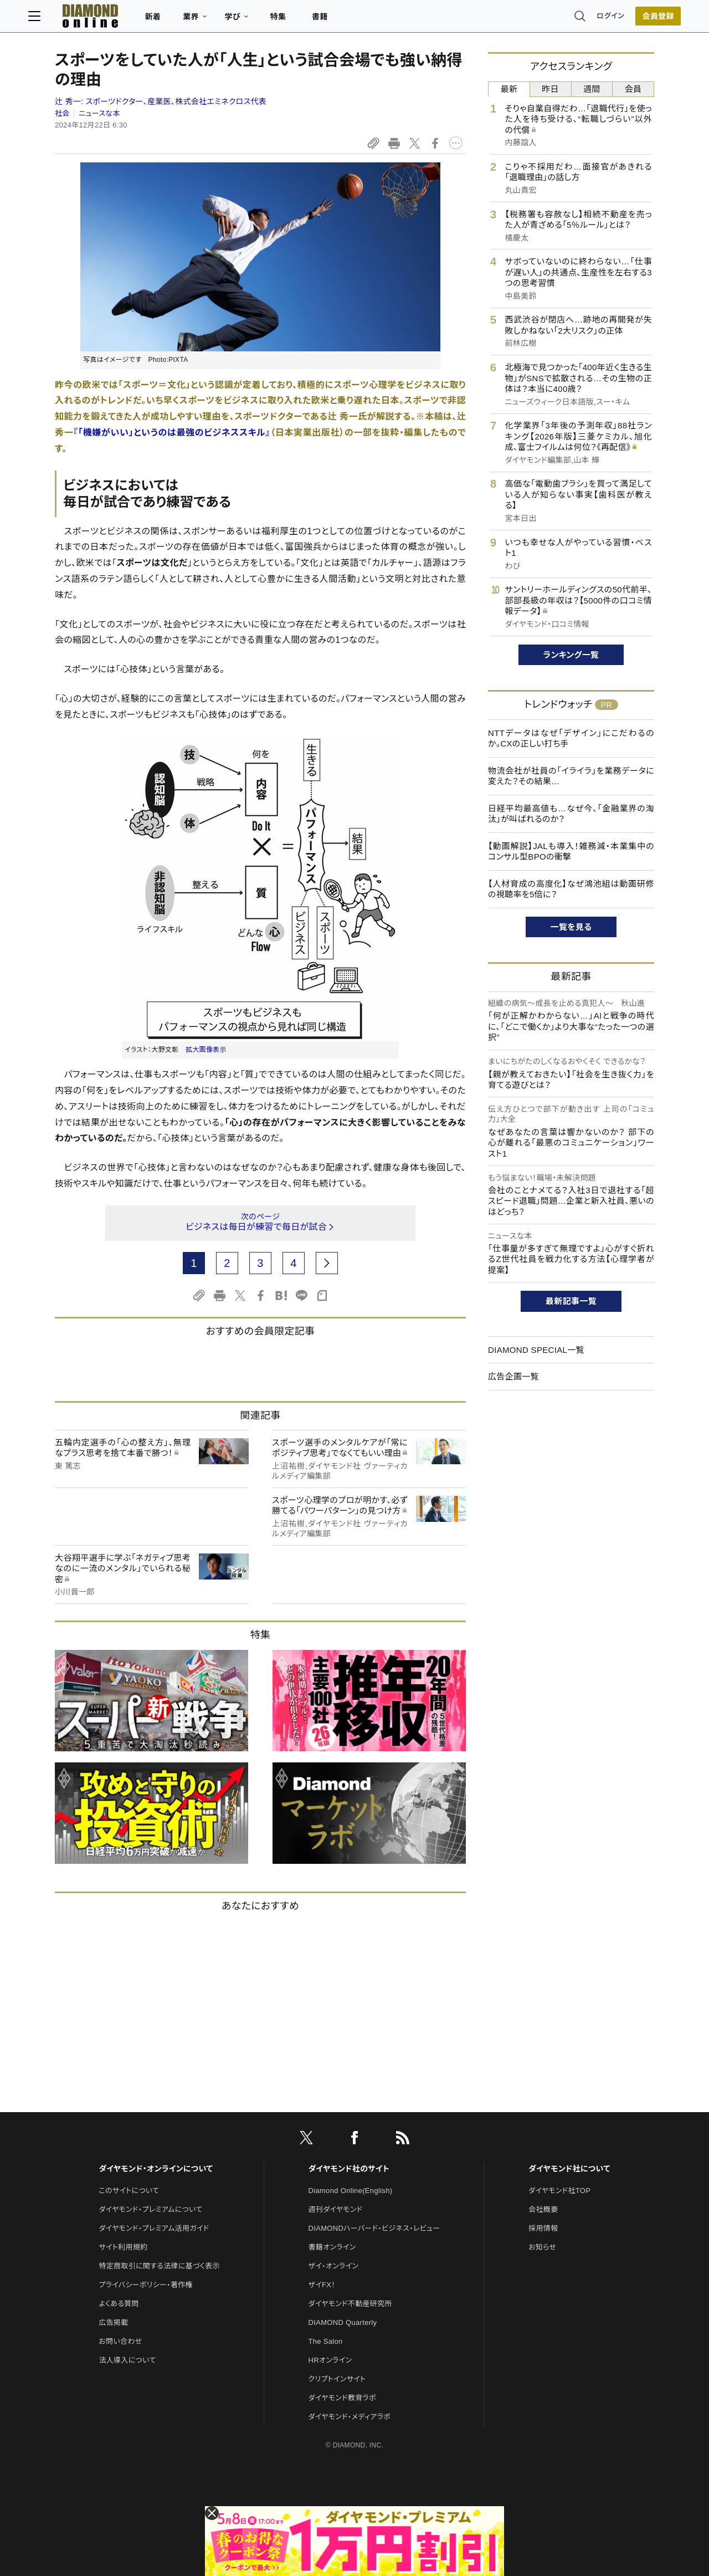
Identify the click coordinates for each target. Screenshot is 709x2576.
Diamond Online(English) (351, 2190)
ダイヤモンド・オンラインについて (156, 2168)
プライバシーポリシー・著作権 (146, 2285)
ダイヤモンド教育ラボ (342, 2398)
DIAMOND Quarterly (343, 2322)
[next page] (327, 1263)
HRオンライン (330, 2360)
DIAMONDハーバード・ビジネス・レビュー (374, 2228)
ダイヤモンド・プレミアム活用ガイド (154, 2228)
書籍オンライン (332, 2247)
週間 (591, 89)
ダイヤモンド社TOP (559, 2190)
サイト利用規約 (123, 2247)
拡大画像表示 (206, 1050)
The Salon (326, 2341)
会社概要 (543, 2209)
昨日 (550, 89)
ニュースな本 (99, 113)
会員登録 (631, 19)
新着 (180, 20)
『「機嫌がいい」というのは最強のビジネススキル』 (171, 432)
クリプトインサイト (337, 2379)
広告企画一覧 (513, 1376)
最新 (509, 89)
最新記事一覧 (571, 1301)
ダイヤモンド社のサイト (349, 2168)
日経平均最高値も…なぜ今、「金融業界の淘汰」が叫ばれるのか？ (571, 814)
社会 (62, 113)
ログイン (584, 19)
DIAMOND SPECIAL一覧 (536, 1350)
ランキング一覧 (571, 655)
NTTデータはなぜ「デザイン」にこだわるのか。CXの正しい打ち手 (571, 738)
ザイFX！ (322, 2285)
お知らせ (542, 2247)
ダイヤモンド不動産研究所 (350, 2303)
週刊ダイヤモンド (336, 2209)
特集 (305, 20)
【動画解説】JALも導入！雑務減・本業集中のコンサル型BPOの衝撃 (571, 851)
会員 (633, 89)
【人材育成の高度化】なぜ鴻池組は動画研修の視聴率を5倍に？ (571, 889)
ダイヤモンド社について (569, 2168)
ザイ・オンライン (334, 2266)
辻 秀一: (160, 101)
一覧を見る (571, 927)
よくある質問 (118, 2303)
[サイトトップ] (106, 19)
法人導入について (127, 2360)
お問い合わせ (120, 2341)
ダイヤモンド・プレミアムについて (150, 2209)
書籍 (346, 20)
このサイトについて (129, 2190)
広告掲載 (113, 2322)
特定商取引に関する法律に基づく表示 (159, 2266)
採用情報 (543, 2228)
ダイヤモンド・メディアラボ (350, 2417)
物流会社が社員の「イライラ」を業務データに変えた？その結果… (571, 776)
